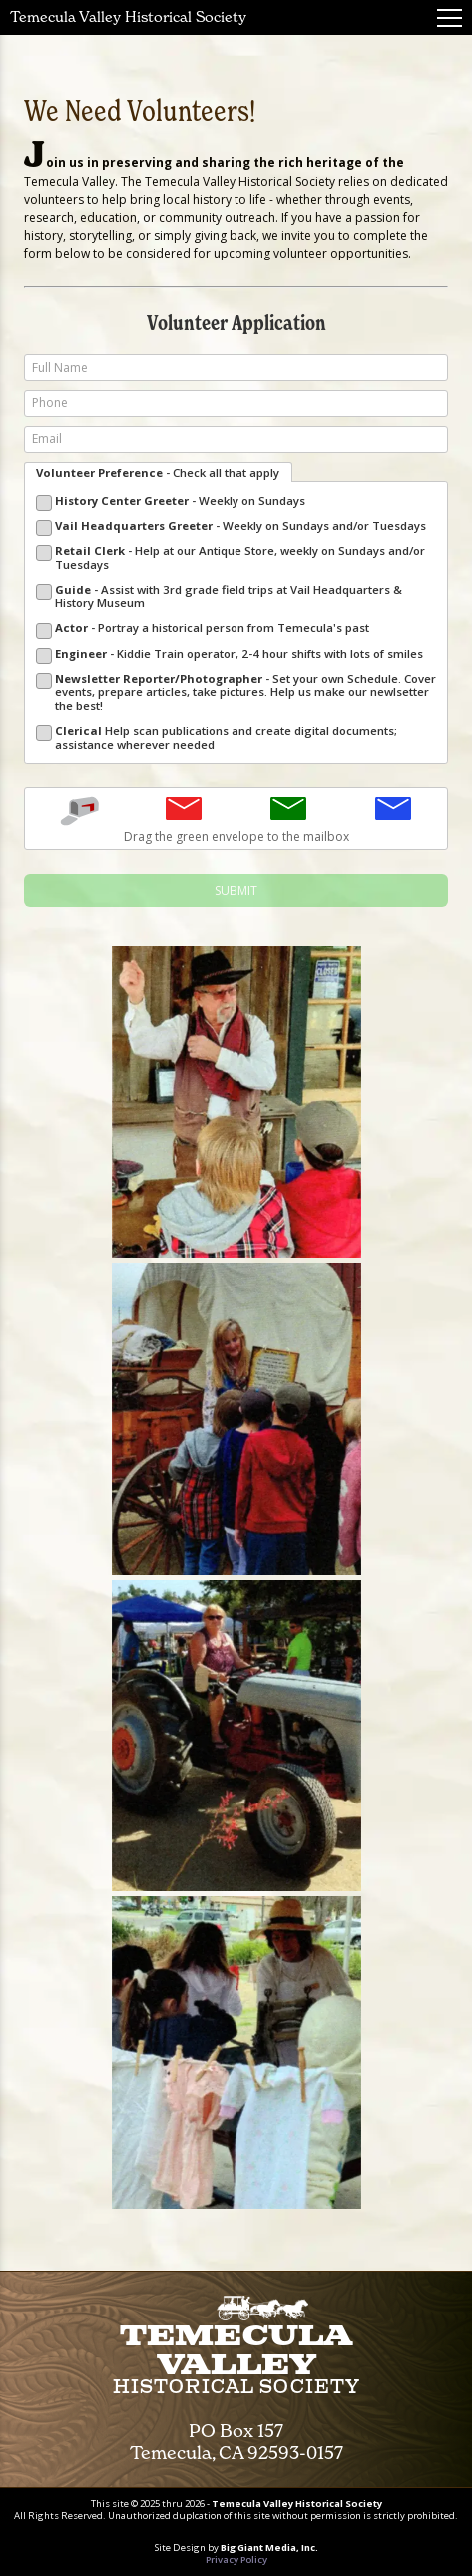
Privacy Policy (236, 2559)
